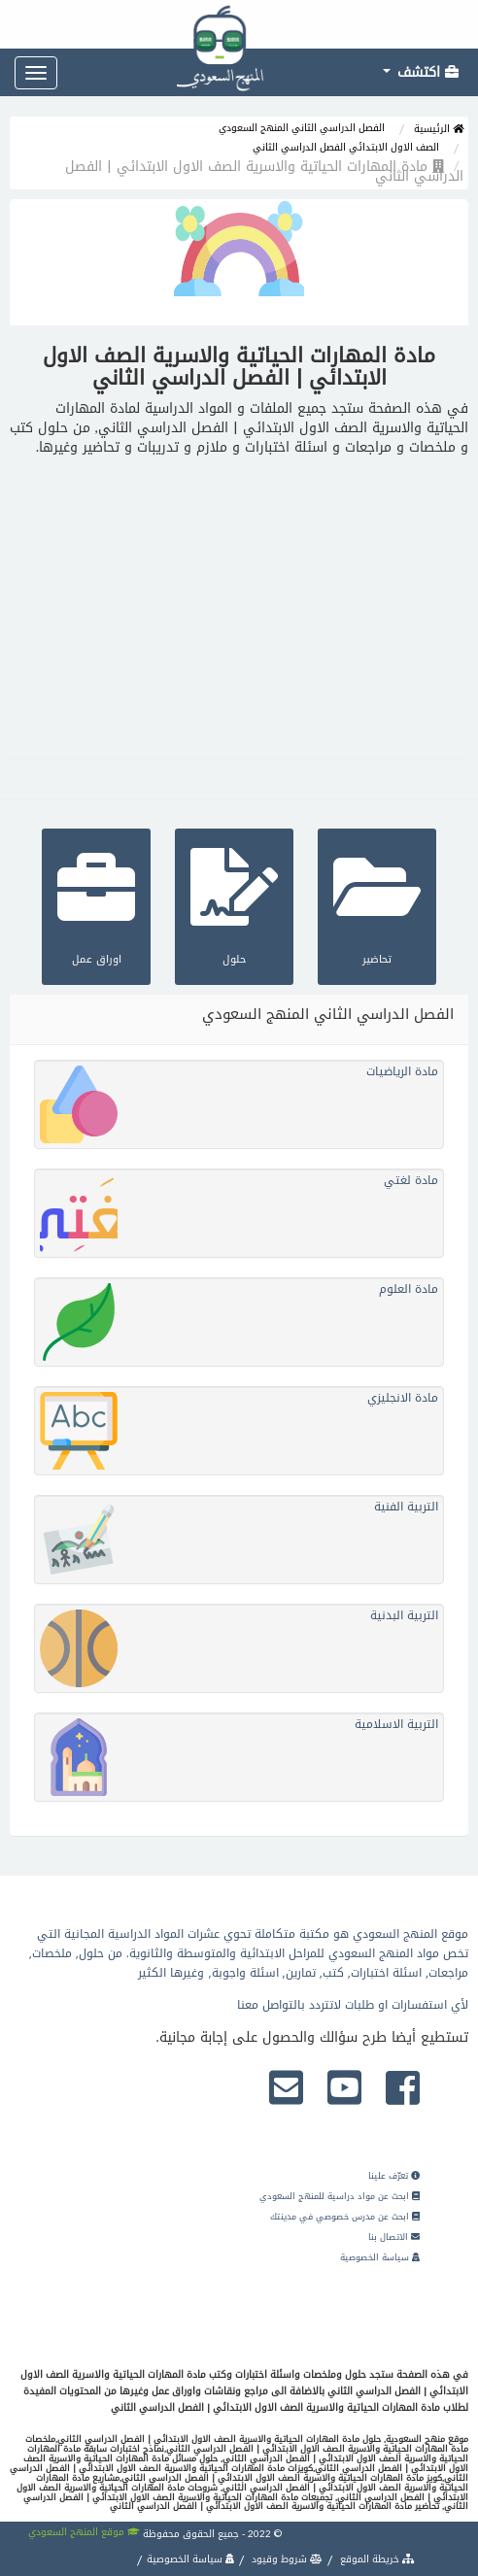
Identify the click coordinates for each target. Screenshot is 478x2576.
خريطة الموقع (376, 2559)
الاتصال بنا (394, 2237)
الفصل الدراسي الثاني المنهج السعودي (302, 128)
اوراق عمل (96, 903)
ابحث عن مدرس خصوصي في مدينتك (345, 2216)
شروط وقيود (286, 2559)
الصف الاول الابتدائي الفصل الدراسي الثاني (346, 147)
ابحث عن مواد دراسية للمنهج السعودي (339, 2196)
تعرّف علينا (394, 2176)
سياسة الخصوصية (380, 2257)
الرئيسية (438, 128)
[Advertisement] (239, 603)
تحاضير (377, 903)
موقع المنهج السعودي (84, 2532)
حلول (234, 903)
